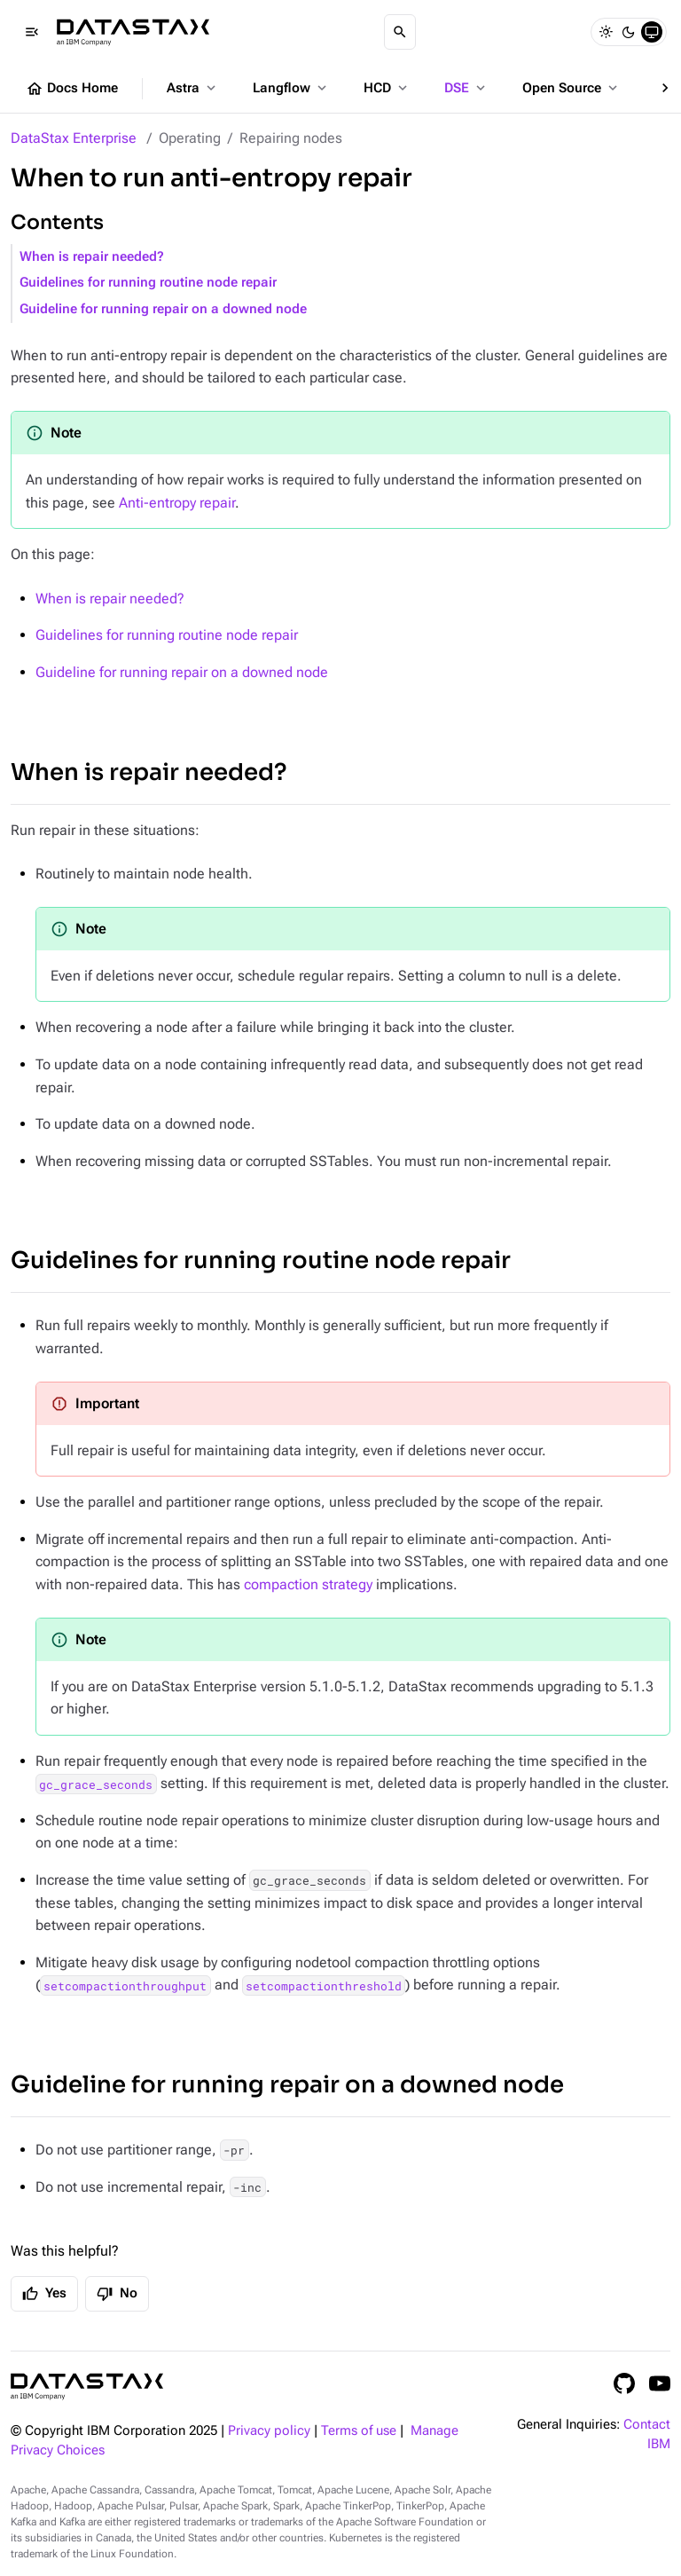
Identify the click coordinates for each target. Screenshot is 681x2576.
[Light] (605, 32)
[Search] (400, 32)
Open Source (571, 88)
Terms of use (358, 2430)
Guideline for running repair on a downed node (163, 309)
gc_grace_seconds (96, 1784)
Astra (193, 88)
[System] (651, 32)
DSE (466, 88)
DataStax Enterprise (74, 138)
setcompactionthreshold (324, 1985)
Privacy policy (269, 2430)
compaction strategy (308, 1584)
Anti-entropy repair (177, 502)
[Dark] (628, 32)
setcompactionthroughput (125, 1985)
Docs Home (72, 89)
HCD (387, 88)
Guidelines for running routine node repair (148, 282)
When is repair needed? (92, 256)
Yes (44, 2294)
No (117, 2294)
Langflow (291, 88)
